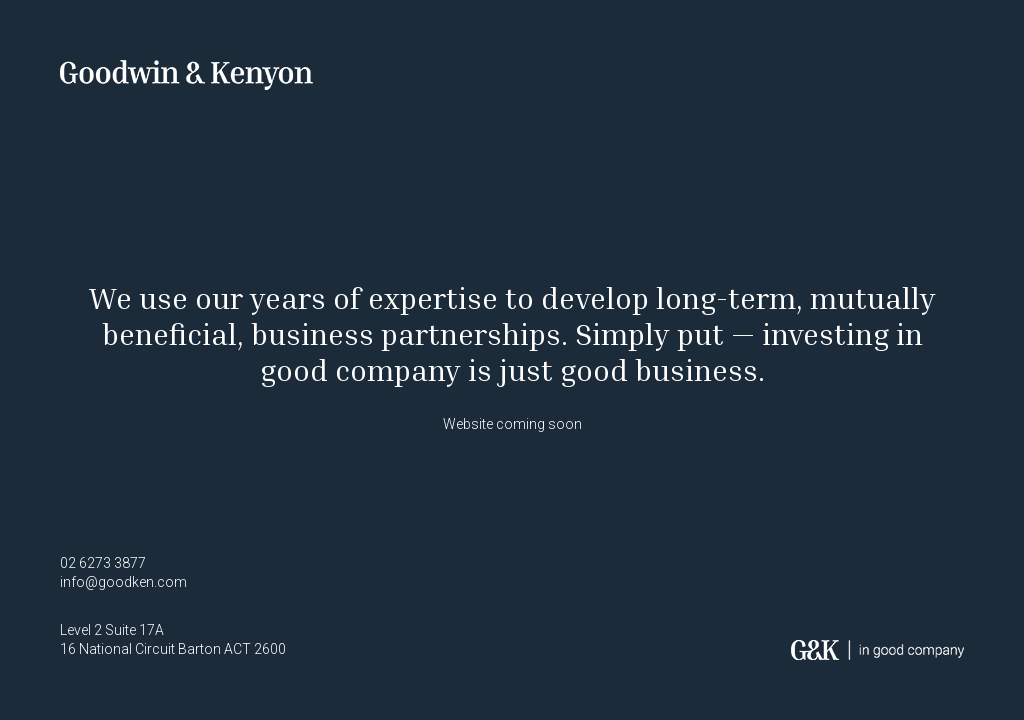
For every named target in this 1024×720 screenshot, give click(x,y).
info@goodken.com (123, 582)
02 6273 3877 (103, 563)
